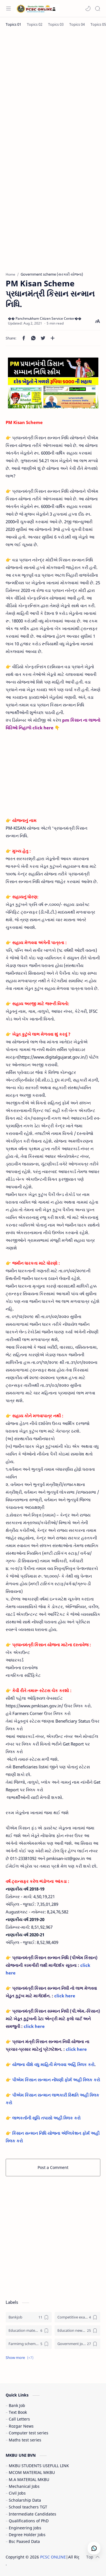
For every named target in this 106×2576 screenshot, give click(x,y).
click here (65, 1995)
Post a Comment (53, 2167)
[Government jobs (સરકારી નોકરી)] (78, 2344)
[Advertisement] (53, 90)
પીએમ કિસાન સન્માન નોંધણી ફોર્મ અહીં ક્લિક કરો (56, 2079)
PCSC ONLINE (53, 2557)
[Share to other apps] (52, 338)
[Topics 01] (13, 24)
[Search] (97, 8)
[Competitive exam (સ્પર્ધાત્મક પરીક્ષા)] (78, 2317)
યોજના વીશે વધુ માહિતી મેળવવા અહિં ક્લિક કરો (53, 2064)
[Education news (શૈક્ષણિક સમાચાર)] (78, 2330)
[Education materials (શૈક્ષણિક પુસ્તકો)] (29, 2330)
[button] (88, 8)
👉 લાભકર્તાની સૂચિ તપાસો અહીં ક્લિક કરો (43, 2118)
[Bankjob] (29, 2317)
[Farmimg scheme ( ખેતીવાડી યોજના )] (29, 2344)
